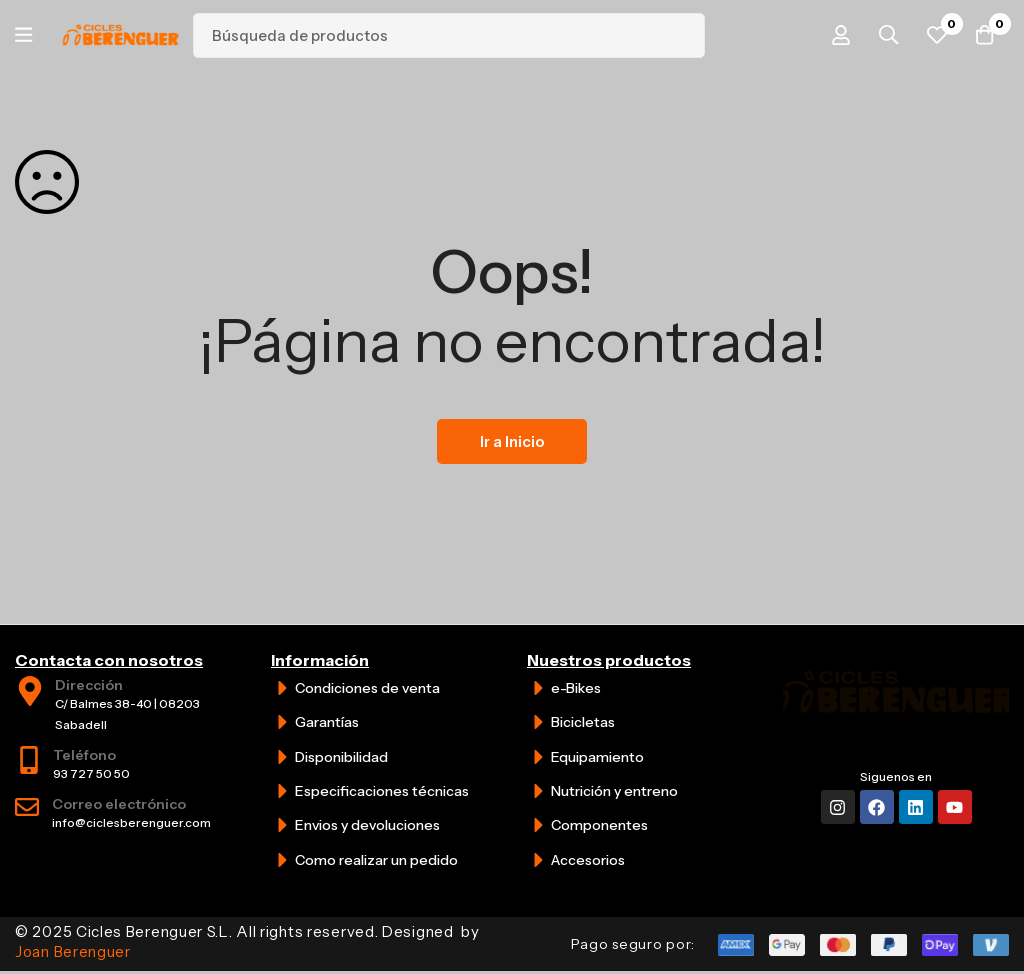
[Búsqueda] (687, 35)
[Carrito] (983, 35)
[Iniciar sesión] (833, 35)
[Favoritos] (933, 35)
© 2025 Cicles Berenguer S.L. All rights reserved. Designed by (247, 941)
